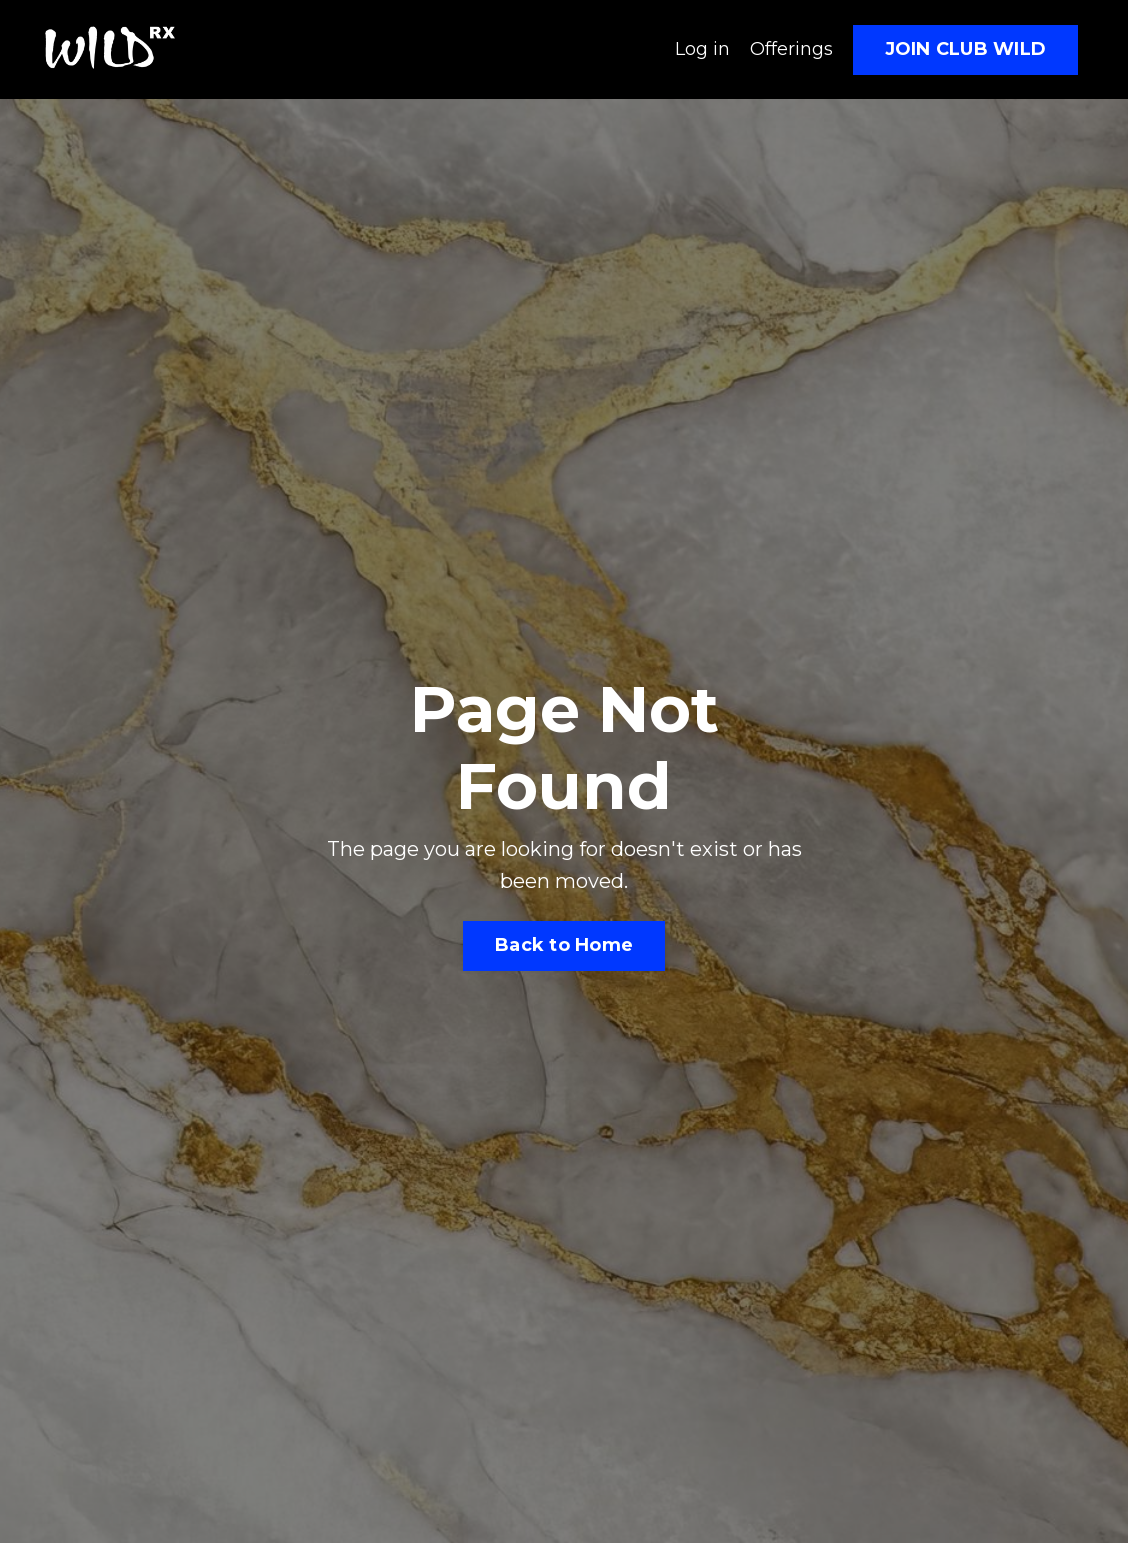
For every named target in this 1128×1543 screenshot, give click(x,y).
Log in (702, 49)
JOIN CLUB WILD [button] (966, 49)
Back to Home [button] (564, 945)
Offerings (791, 49)
